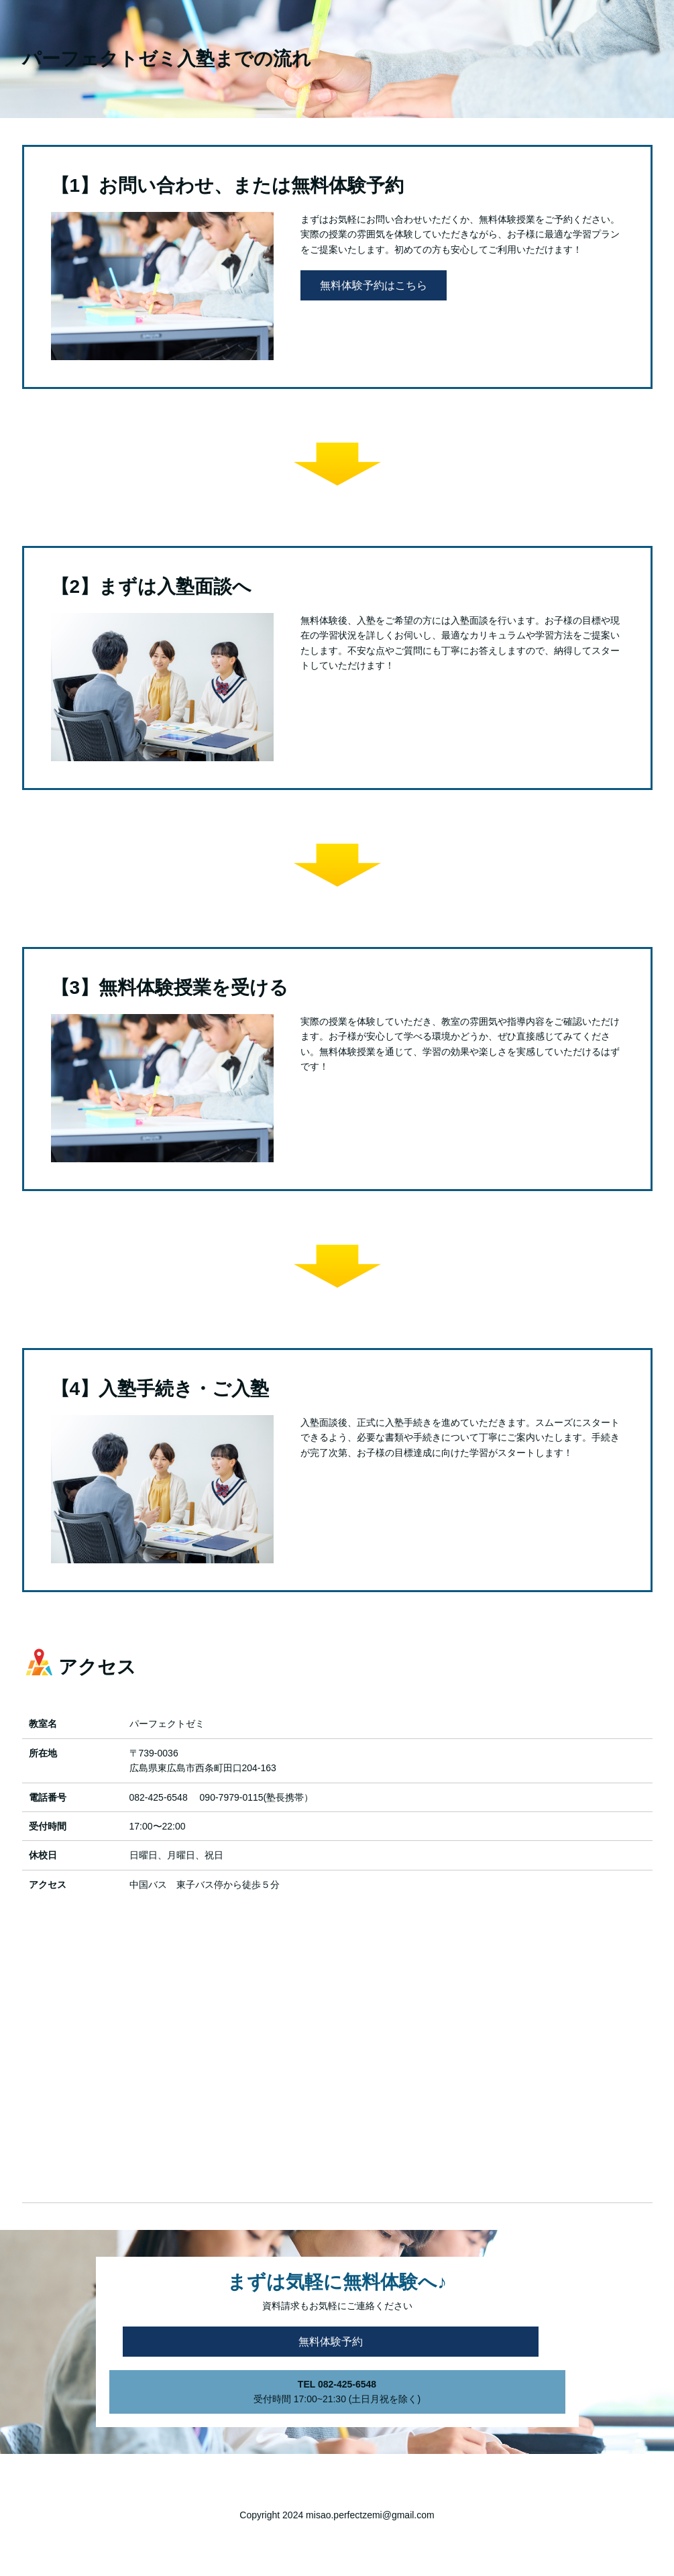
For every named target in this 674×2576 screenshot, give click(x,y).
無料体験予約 (330, 2341)
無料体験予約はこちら (373, 285)
